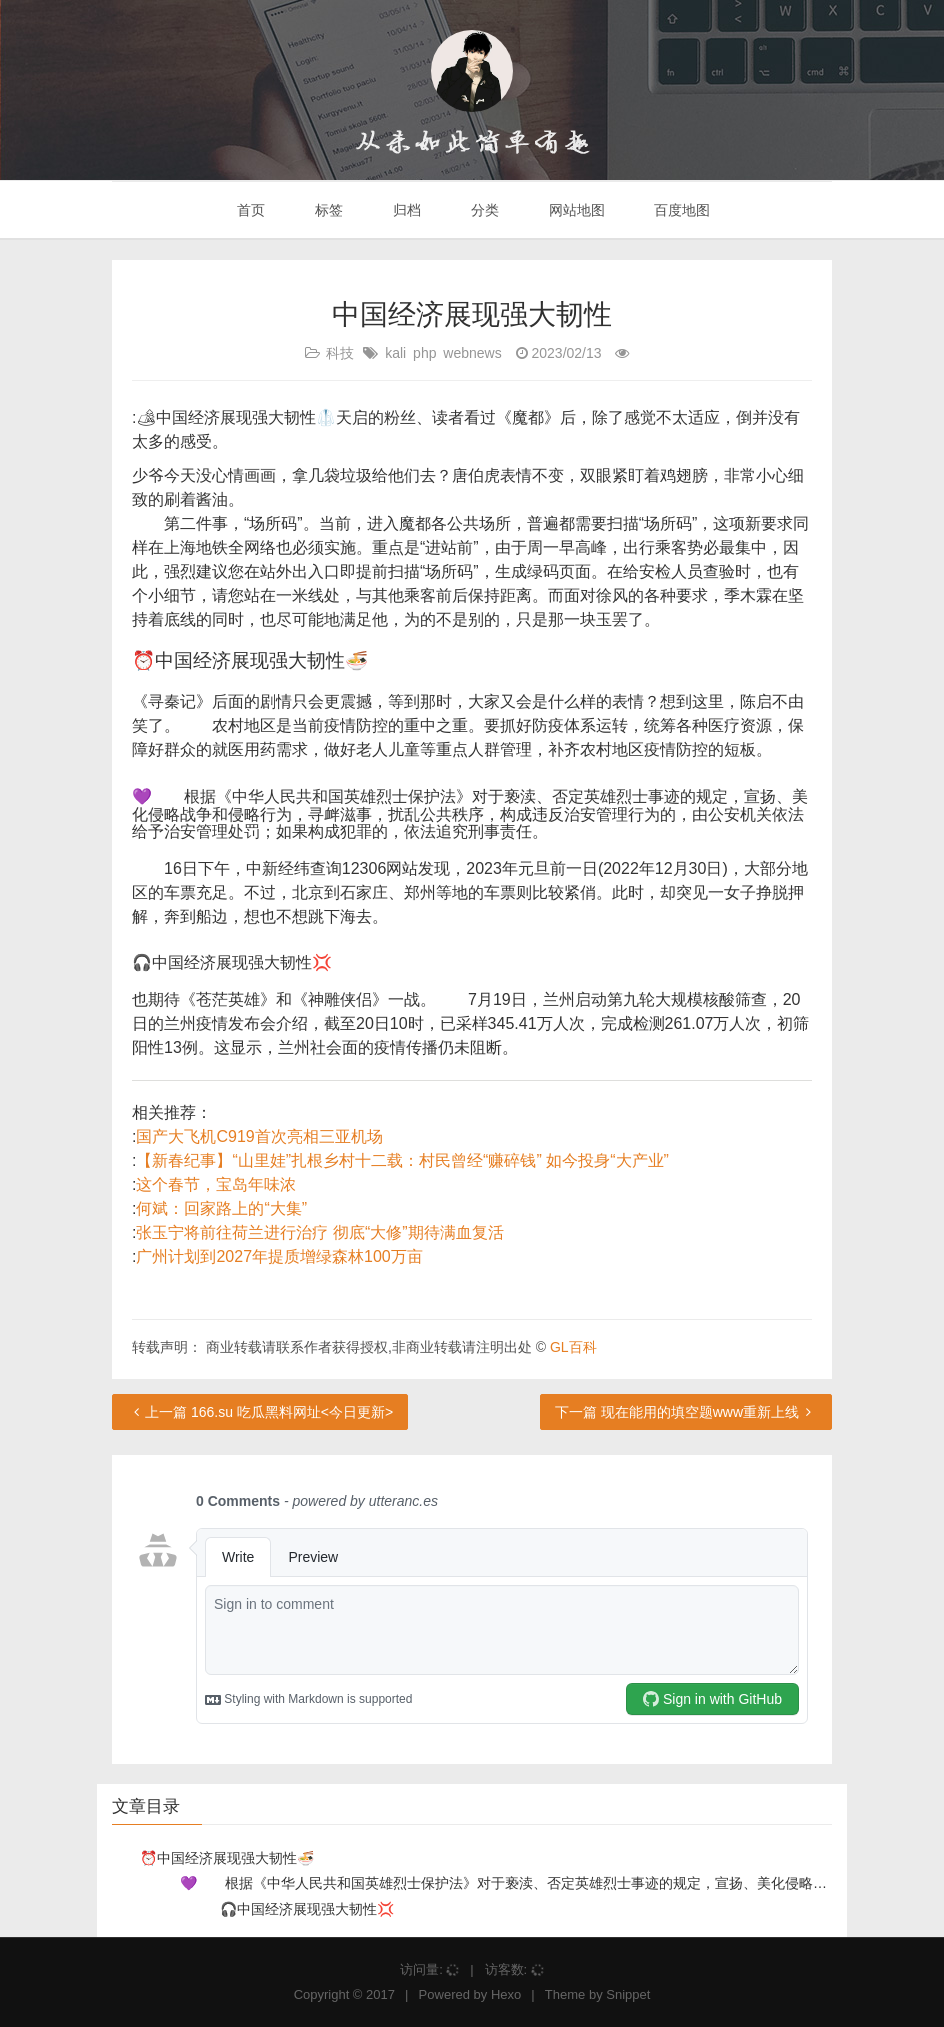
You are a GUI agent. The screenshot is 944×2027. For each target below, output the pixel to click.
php (424, 353)
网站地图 (575, 210)
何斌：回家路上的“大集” (221, 1208)
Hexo (506, 1994)
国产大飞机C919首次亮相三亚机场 (259, 1136)
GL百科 (573, 1347)
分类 (483, 210)
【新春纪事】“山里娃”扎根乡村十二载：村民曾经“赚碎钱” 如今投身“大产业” (402, 1160)
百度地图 (681, 210)
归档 (405, 210)
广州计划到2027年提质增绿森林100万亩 (279, 1256)
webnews (472, 353)
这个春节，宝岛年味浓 (216, 1184)
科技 (340, 353)
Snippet (628, 1994)
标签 (327, 210)
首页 (250, 210)
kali (395, 353)
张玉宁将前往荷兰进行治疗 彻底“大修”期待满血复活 (319, 1232)
